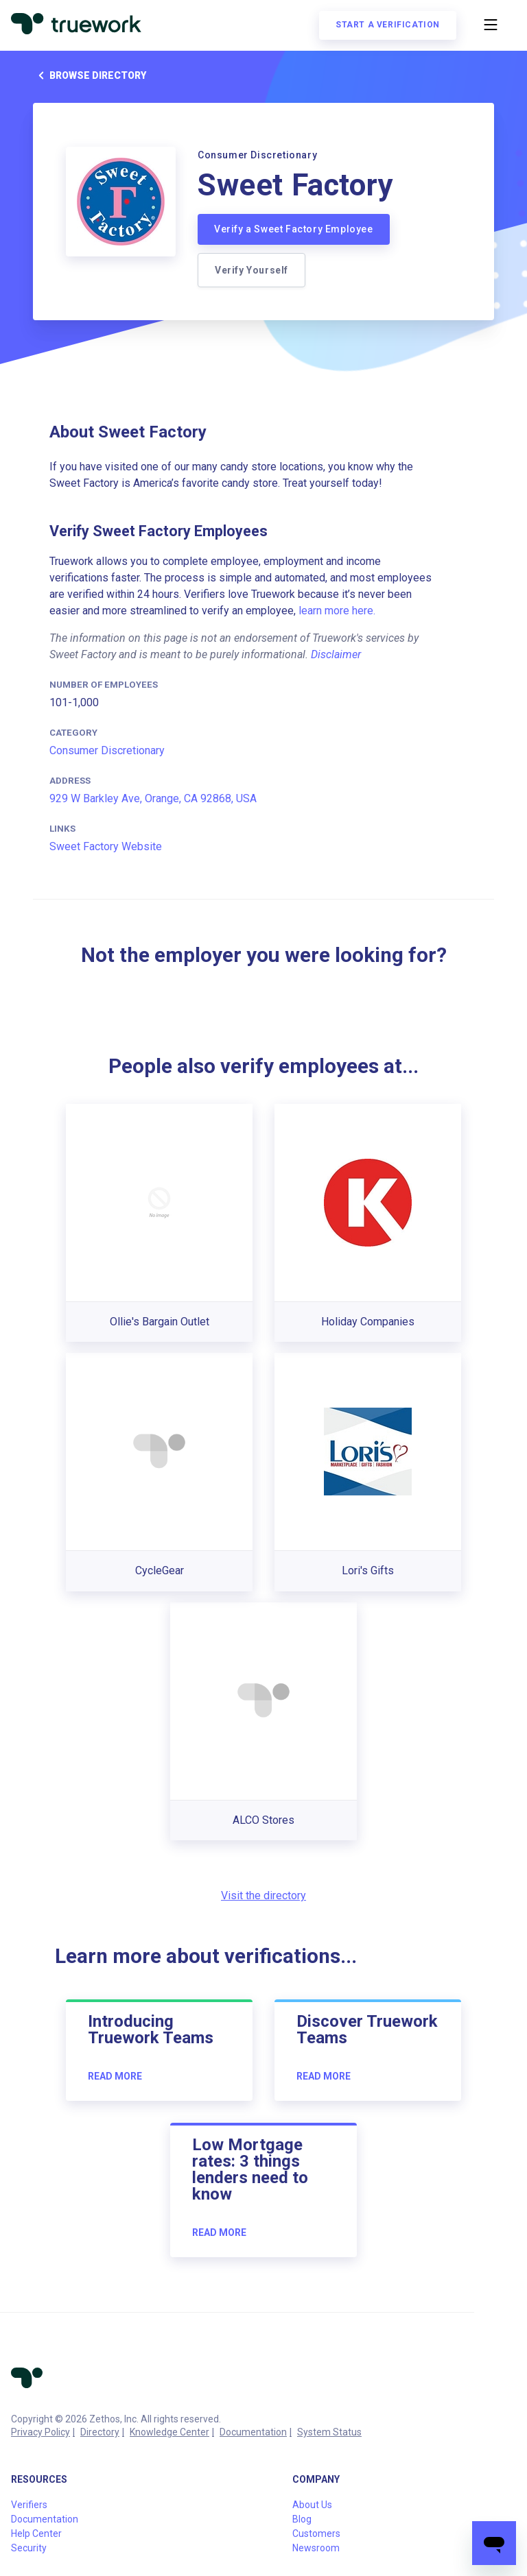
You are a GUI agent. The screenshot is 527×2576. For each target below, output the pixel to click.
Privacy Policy (40, 2432)
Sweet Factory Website (105, 846)
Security (29, 2547)
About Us (312, 2504)
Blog (302, 2519)
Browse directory (89, 75)
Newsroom (316, 2547)
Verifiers (29, 2504)
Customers (316, 2533)
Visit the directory (263, 1895)
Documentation (253, 2432)
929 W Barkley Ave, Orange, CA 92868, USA (153, 798)
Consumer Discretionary (107, 750)
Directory (99, 2432)
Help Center (36, 2533)
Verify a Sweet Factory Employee (293, 229)
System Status (329, 2432)
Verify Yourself (251, 270)
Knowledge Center (169, 2432)
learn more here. (336, 610)
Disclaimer (336, 654)
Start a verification (388, 24)
